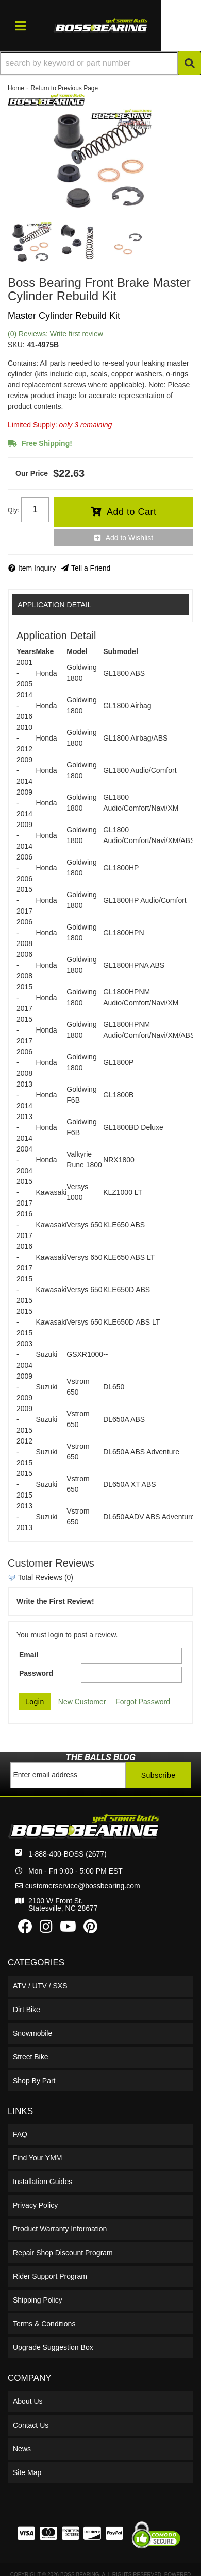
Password (36, 1673)
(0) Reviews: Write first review (55, 334)
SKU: (16, 344)
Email (28, 1655)
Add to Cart (132, 512)
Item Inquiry (37, 568)
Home (16, 88)
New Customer (82, 1701)
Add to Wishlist (130, 538)
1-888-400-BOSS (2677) (67, 1854)
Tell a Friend (90, 568)
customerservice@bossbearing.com (82, 1886)
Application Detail (54, 604)
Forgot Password (142, 1701)
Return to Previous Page (64, 88)
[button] (100, 63)
